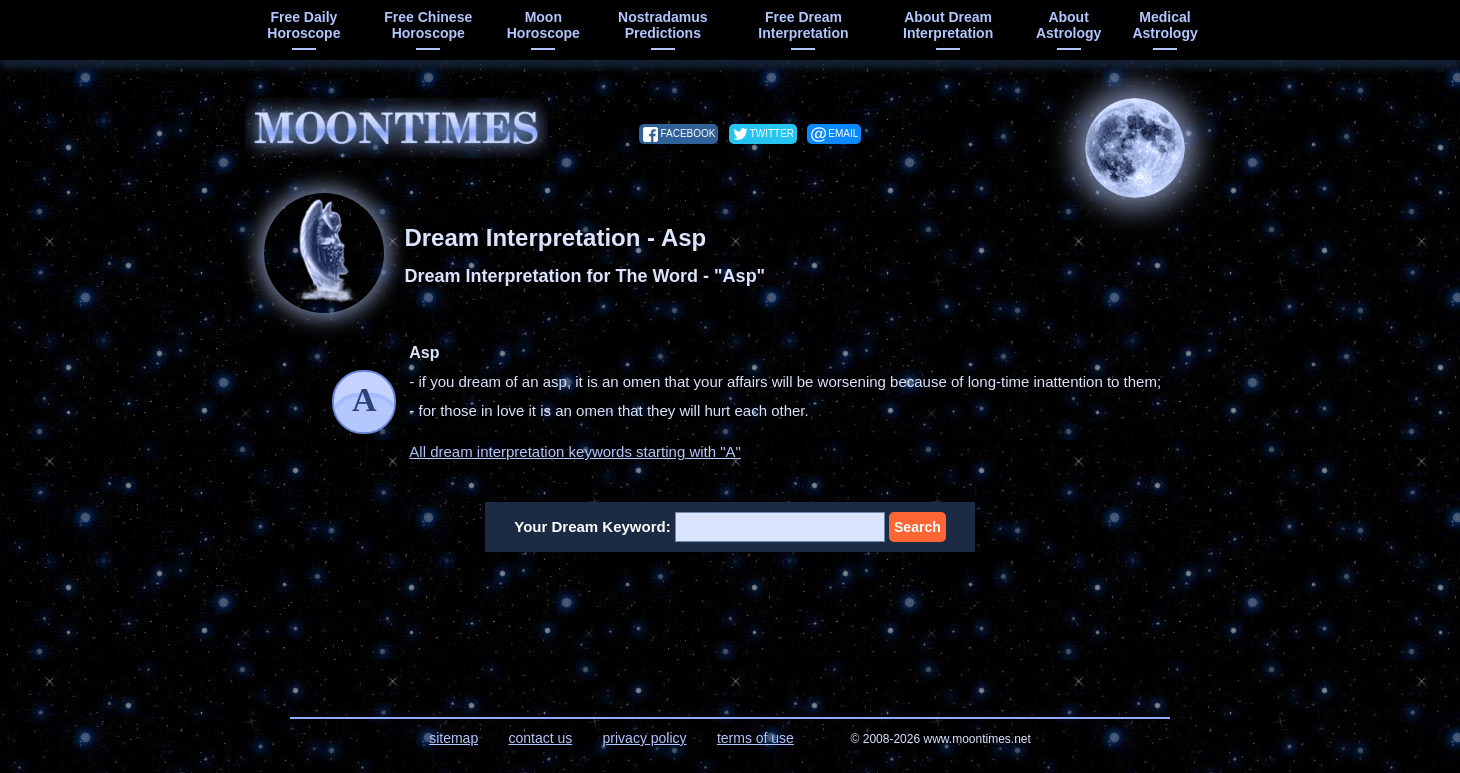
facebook (687, 133)
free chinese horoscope (428, 25)
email (843, 133)
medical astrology (1164, 25)
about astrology (1068, 25)
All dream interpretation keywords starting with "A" (575, 451)
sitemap (453, 738)
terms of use (755, 738)
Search (917, 527)
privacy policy (645, 738)
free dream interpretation (803, 25)
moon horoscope (543, 25)
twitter (772, 133)
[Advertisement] (730, 622)
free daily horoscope (303, 25)
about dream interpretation (948, 25)
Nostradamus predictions (662, 25)
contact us (540, 738)
